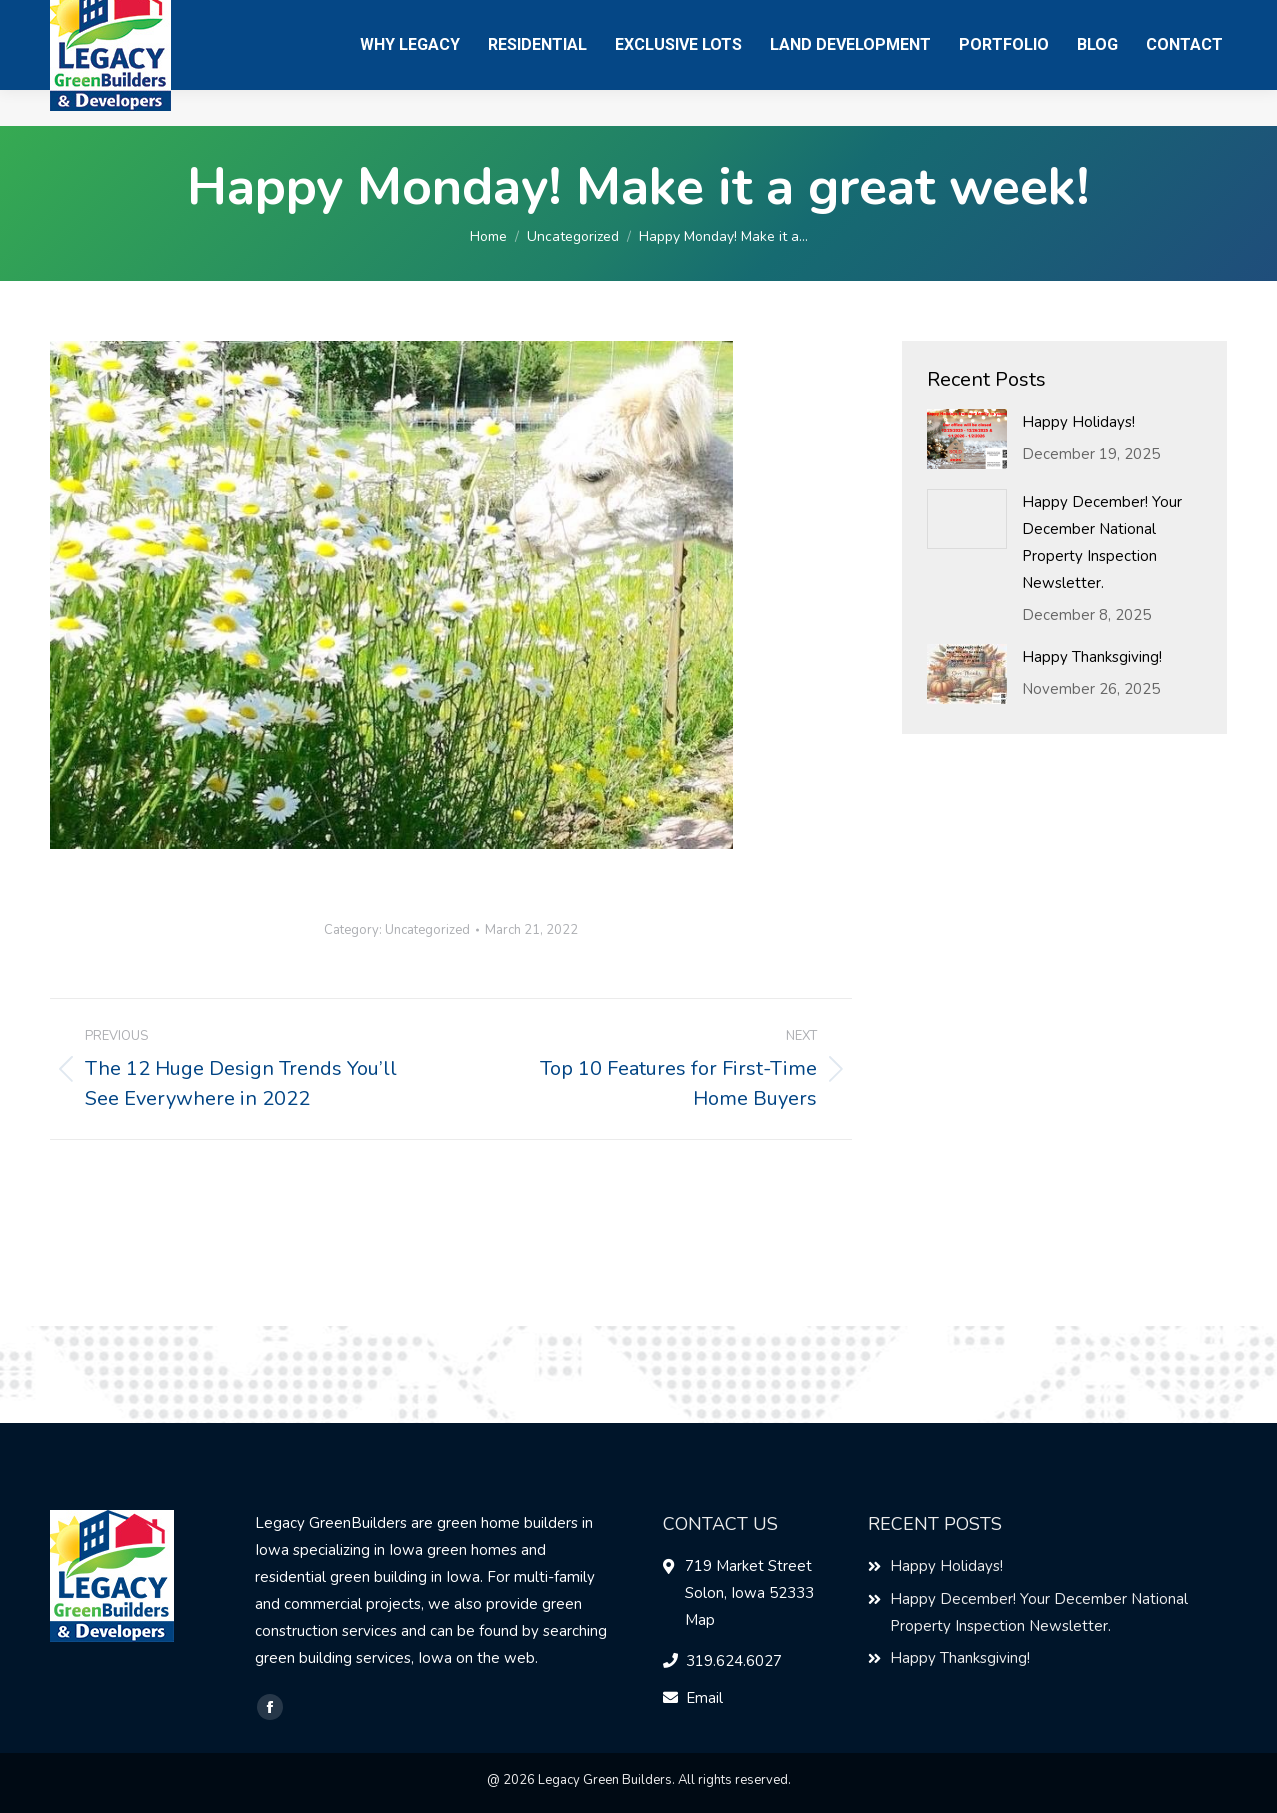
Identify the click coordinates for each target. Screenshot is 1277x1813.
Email (704, 1698)
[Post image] (967, 439)
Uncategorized (427, 930)
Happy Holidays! (1078, 422)
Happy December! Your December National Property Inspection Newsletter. (1102, 542)
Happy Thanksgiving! (1092, 657)
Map (700, 1620)
